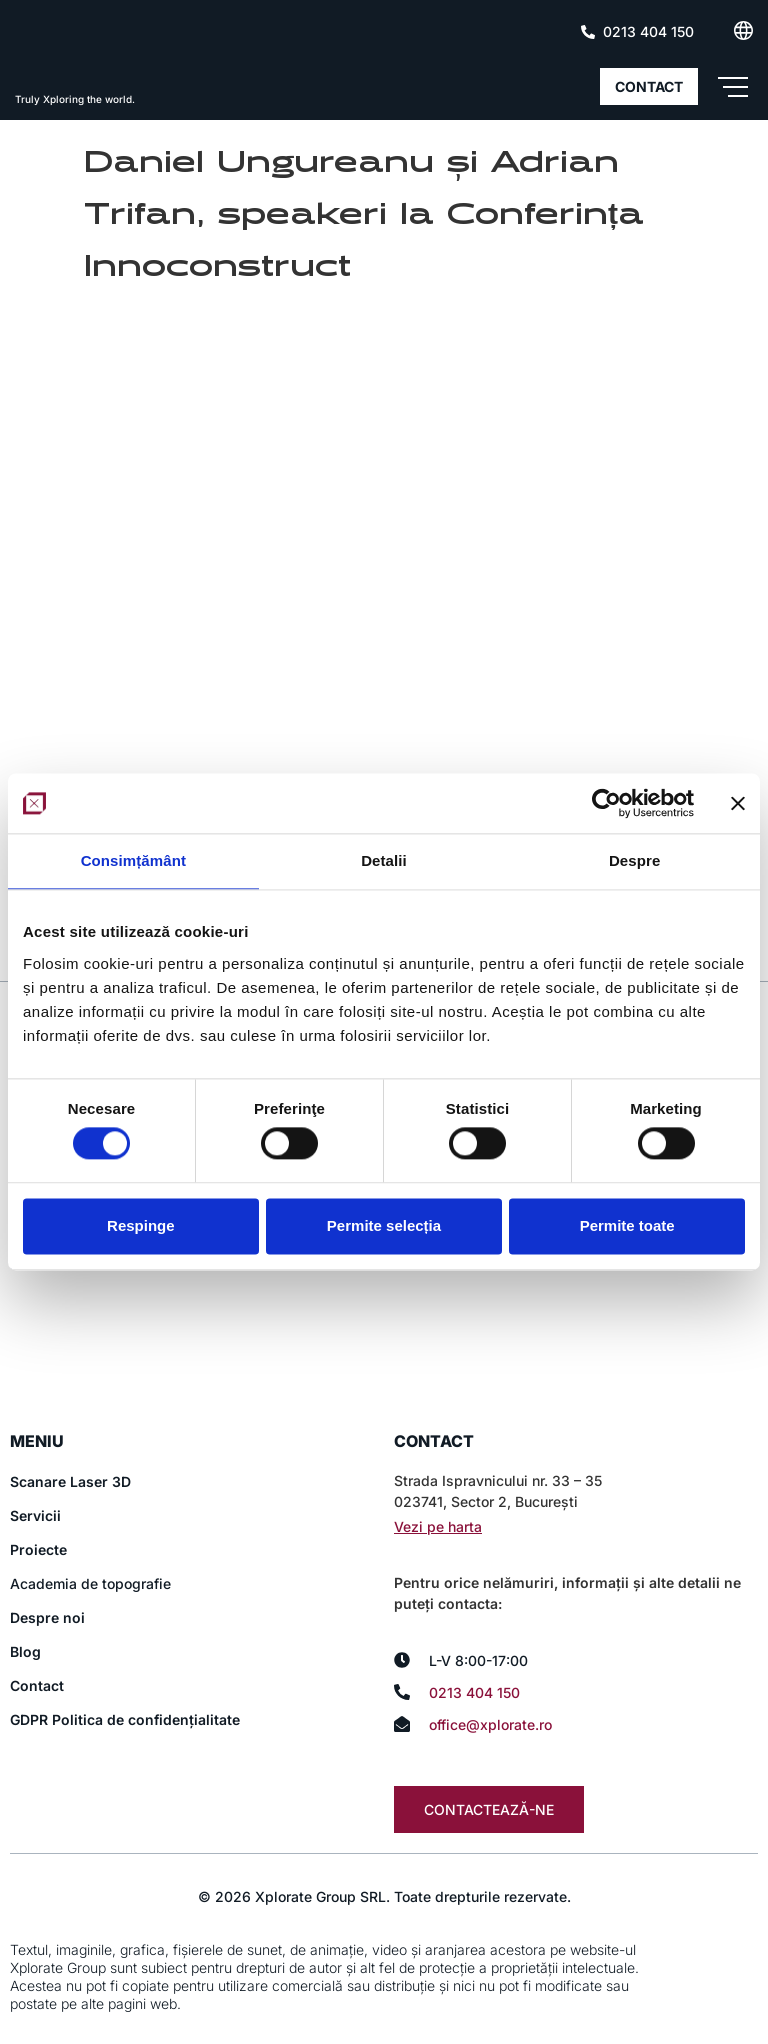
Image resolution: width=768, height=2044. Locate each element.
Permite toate (627, 1225)
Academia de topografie (90, 1584)
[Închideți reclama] (738, 803)
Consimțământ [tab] (133, 860)
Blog (25, 1652)
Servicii (35, 1516)
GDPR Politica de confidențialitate (125, 1720)
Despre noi (47, 1618)
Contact (37, 1686)
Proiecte (38, 1550)
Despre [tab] (634, 860)
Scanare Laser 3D (70, 1482)
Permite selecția (384, 1225)
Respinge (141, 1225)
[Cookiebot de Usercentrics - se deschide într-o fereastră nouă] (606, 803)
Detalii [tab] (384, 860)
